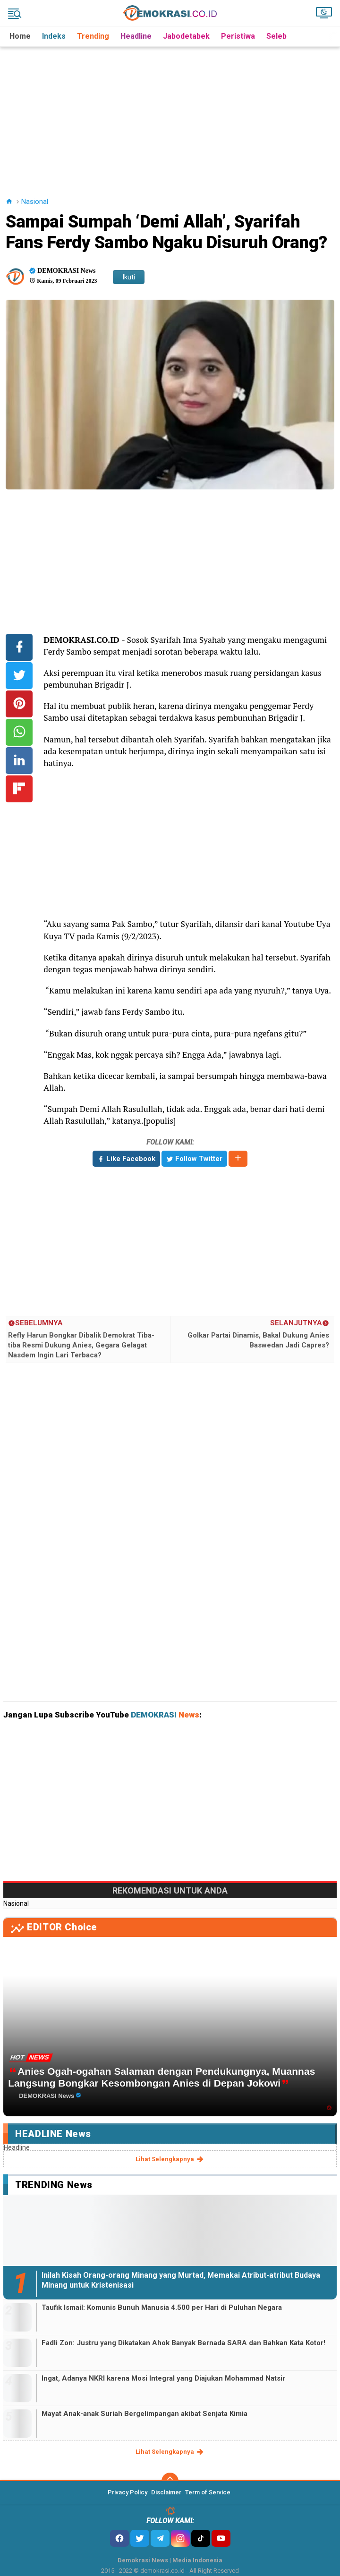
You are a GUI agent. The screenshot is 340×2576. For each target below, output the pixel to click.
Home (20, 36)
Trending (93, 36)
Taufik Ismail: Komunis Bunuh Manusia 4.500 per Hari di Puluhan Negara (162, 2307)
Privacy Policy (127, 2492)
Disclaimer (166, 2492)
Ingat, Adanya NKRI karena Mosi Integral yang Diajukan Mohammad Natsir (163, 2378)
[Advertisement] (171, 113)
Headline (136, 36)
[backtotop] (170, 2481)
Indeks (54, 36)
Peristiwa (238, 36)
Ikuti (128, 277)
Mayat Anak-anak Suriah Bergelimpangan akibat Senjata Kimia (144, 2413)
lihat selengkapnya (170, 2159)
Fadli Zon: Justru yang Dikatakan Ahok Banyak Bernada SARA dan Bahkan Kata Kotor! (183, 2343)
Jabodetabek (186, 36)
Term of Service (207, 2492)
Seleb (276, 36)
